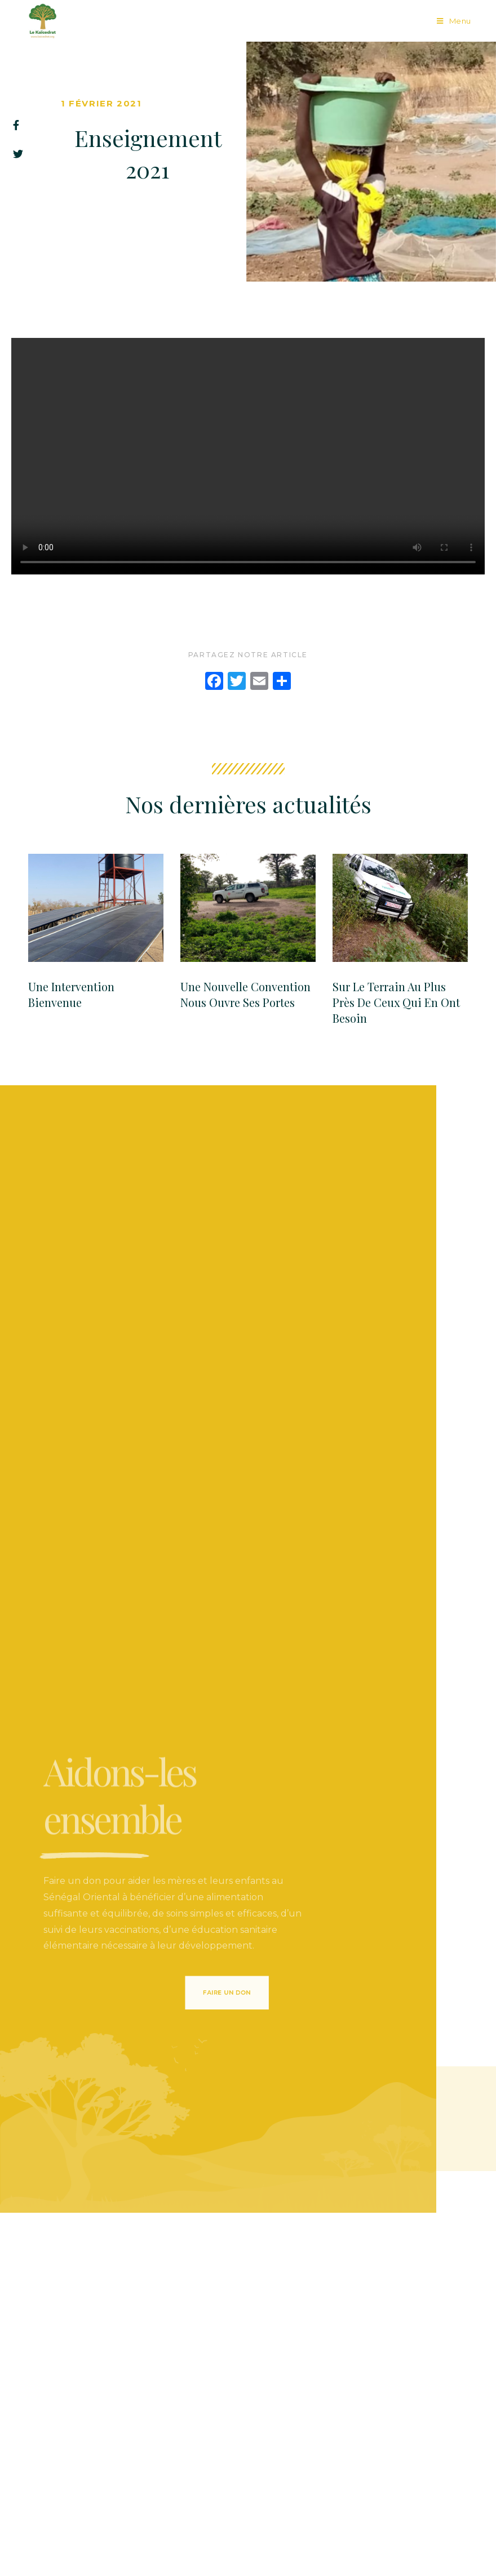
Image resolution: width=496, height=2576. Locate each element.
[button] (204, 1992)
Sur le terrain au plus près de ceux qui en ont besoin (396, 1002)
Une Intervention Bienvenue (71, 994)
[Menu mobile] (454, 20)
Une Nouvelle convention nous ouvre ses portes (245, 994)
